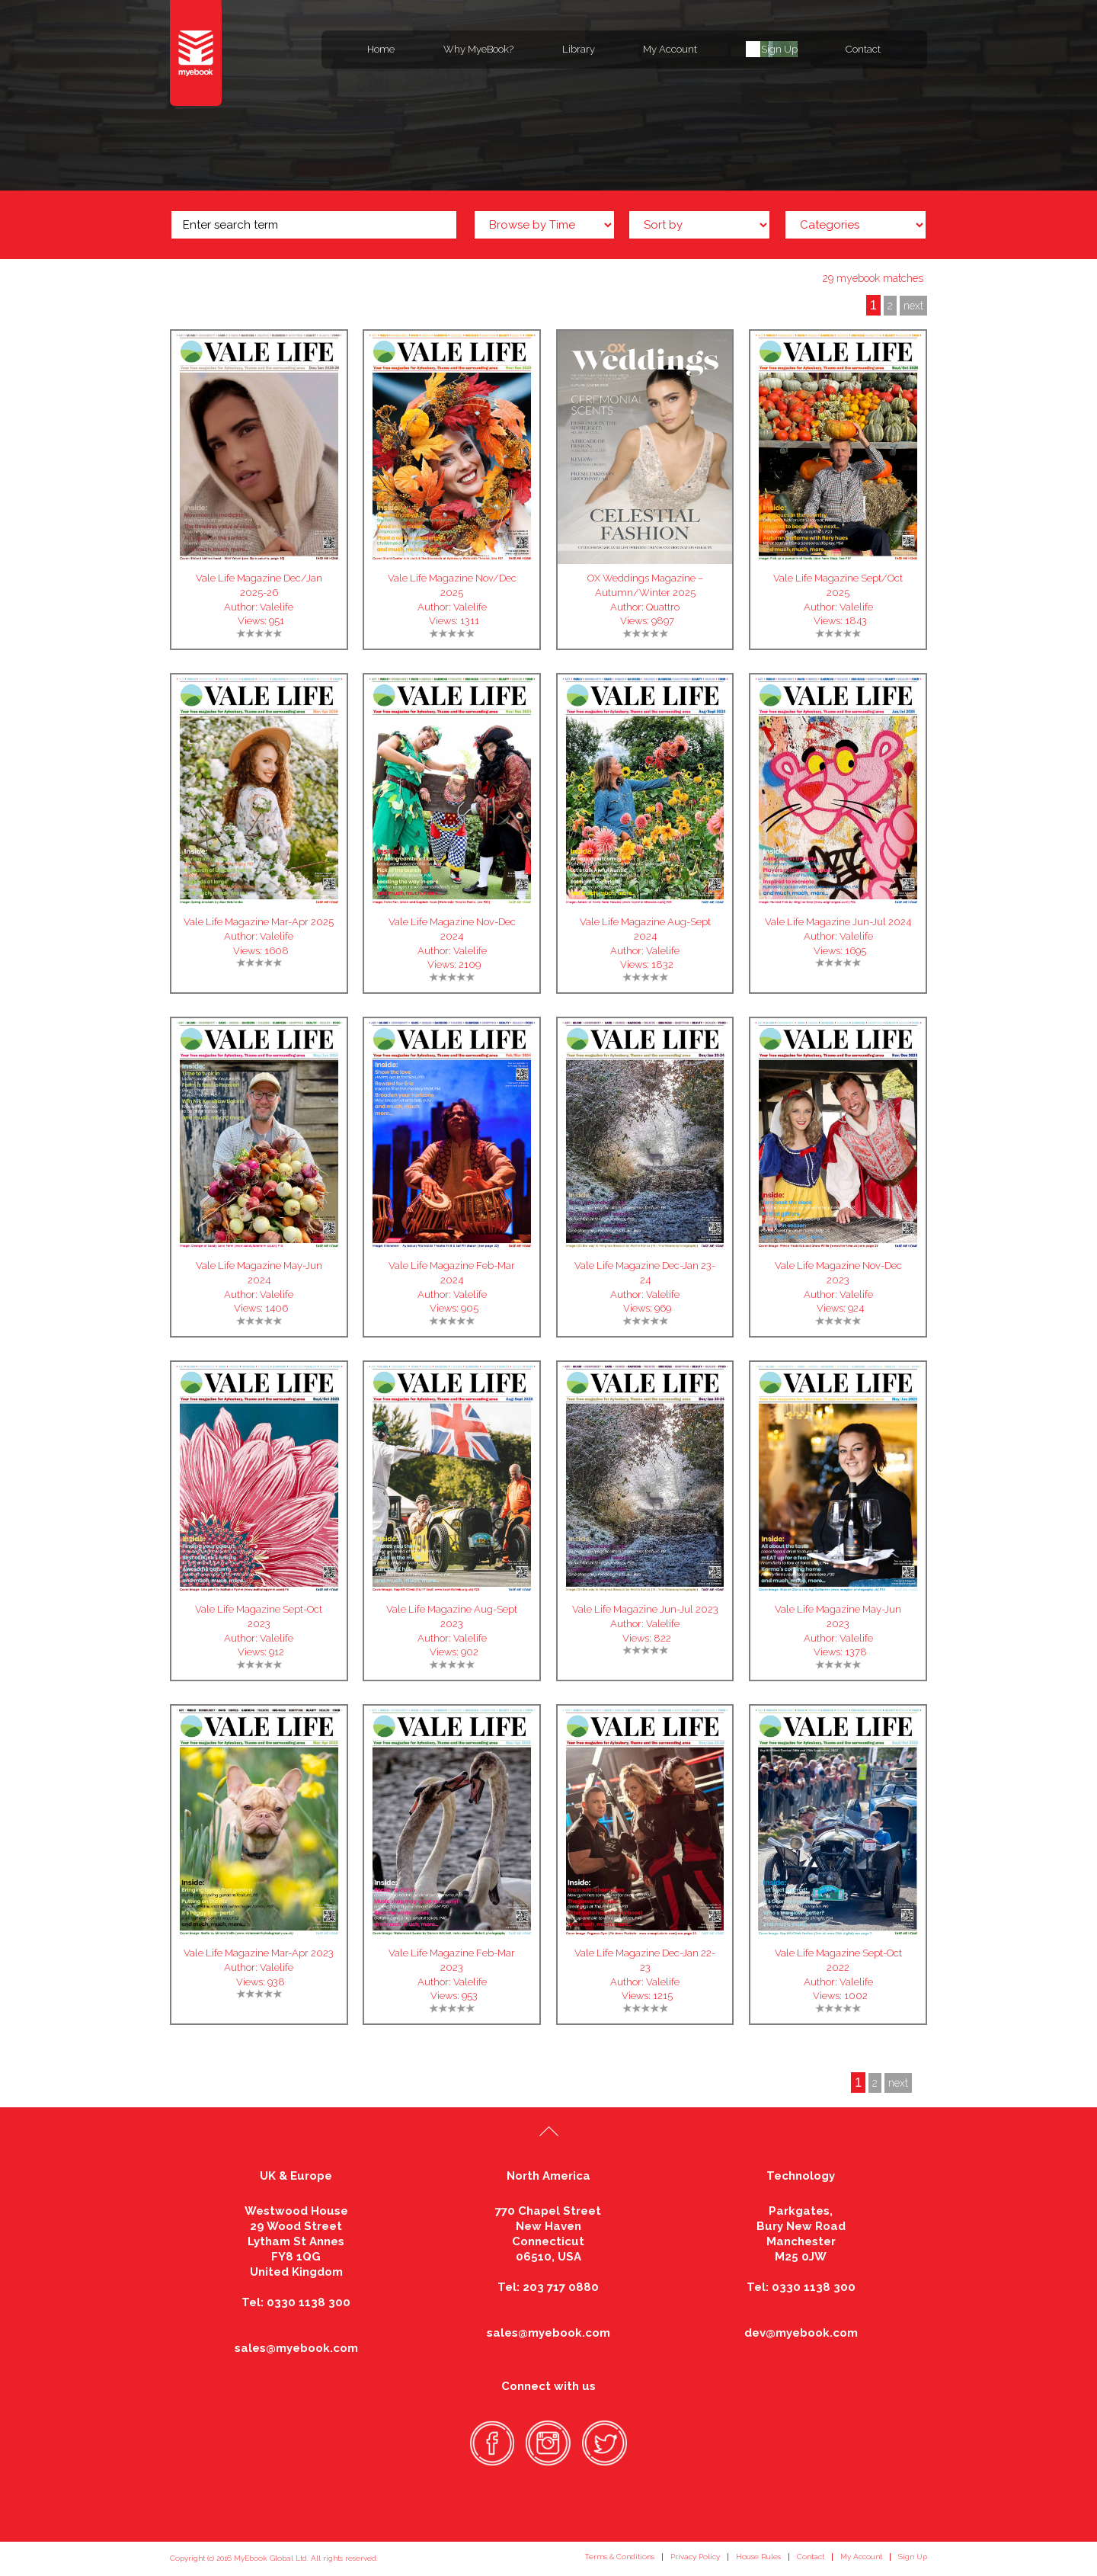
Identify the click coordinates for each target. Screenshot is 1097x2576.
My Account (670, 49)
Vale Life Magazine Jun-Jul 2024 (838, 922)
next (913, 306)
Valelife (276, 607)
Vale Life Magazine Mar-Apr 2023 (259, 1953)
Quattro (663, 607)
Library (578, 49)
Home (381, 49)
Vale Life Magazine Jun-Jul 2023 (645, 1609)
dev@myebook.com (801, 2333)
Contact (863, 49)
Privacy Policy (695, 2556)
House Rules (758, 2556)
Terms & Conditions (619, 2556)
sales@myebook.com (296, 2348)
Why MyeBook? (478, 49)
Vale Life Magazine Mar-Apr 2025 (259, 922)
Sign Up (779, 49)
